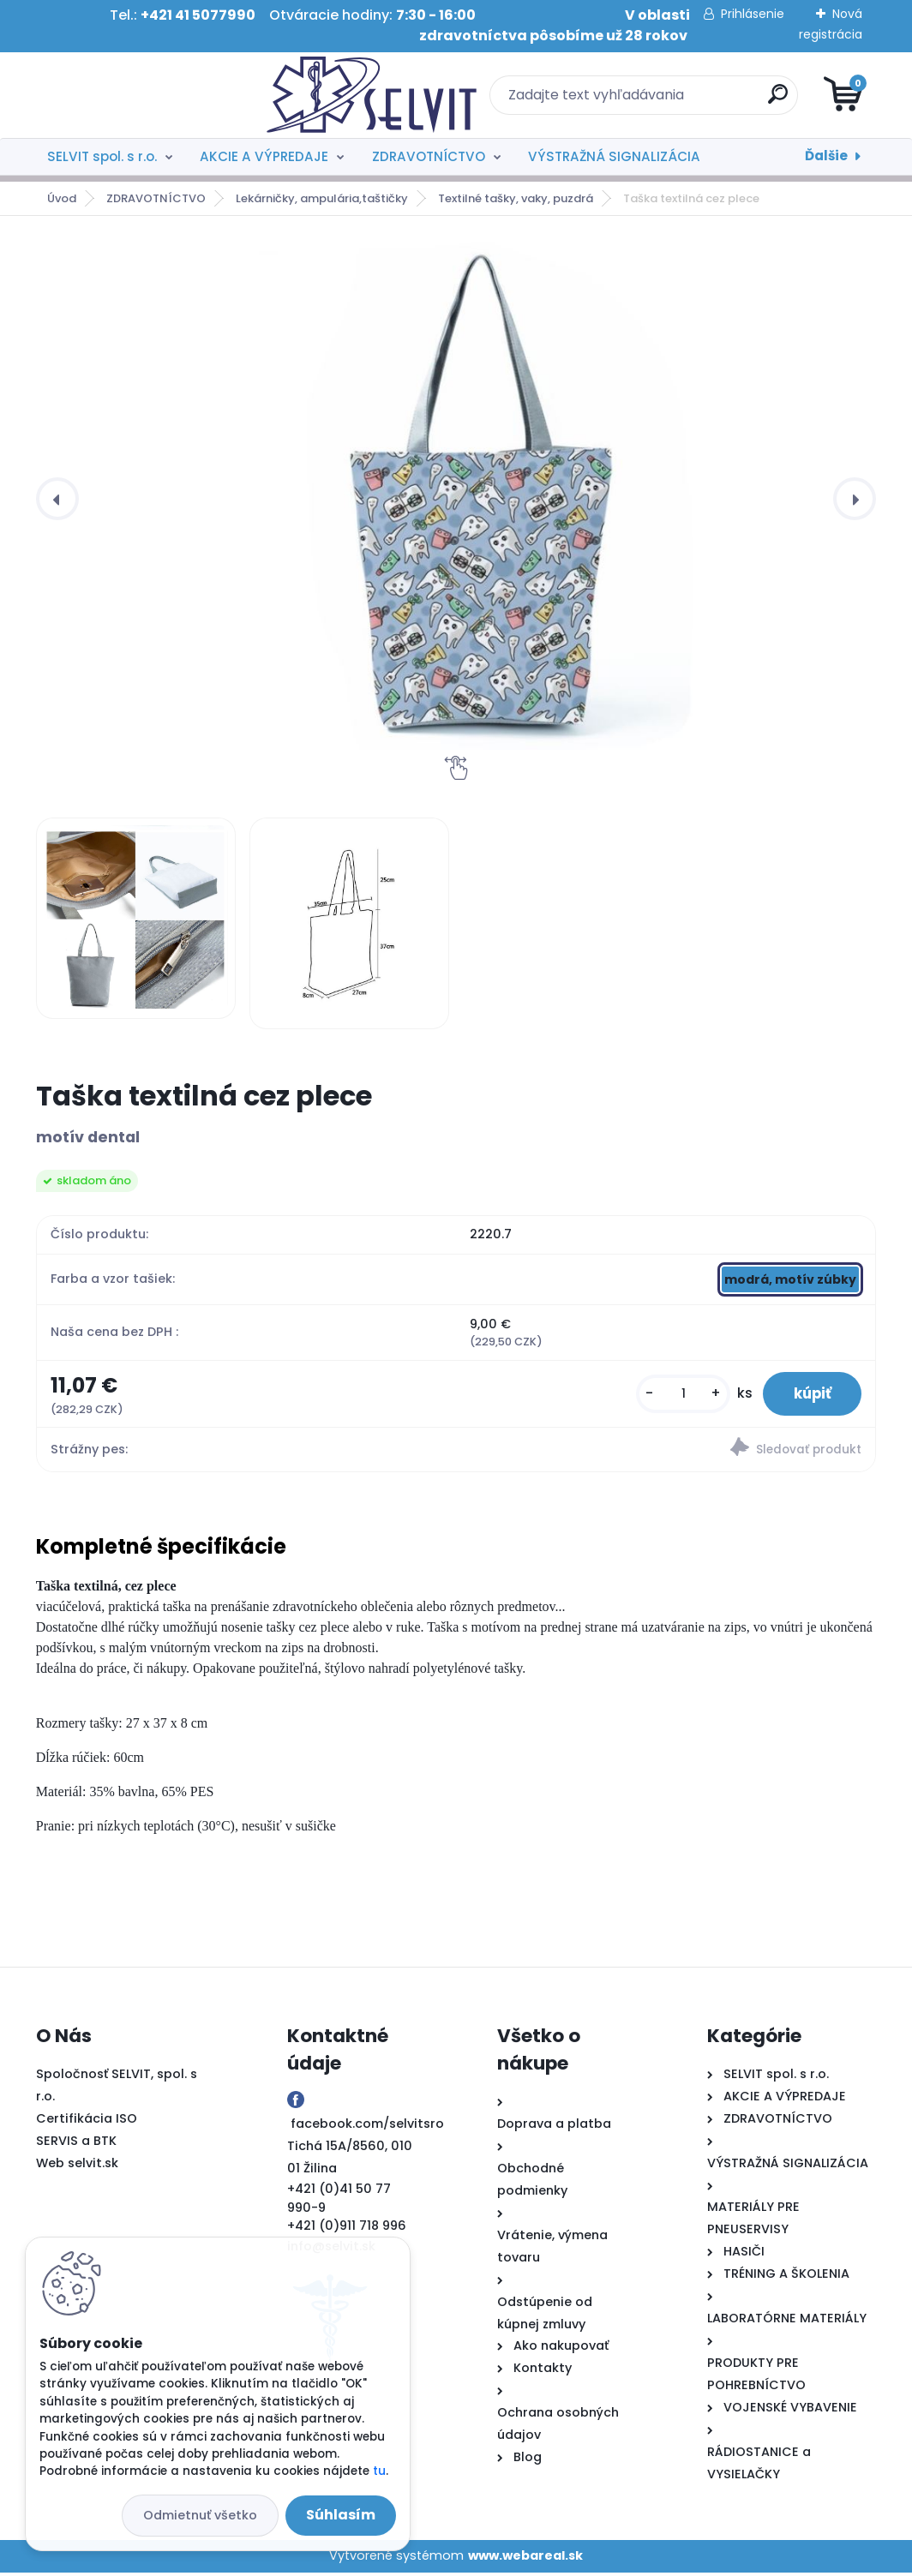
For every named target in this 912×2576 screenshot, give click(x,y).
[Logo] (141, 95)
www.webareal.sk (525, 2559)
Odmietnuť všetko (200, 2515)
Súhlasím (340, 2515)
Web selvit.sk (77, 2166)
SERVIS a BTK (76, 2144)
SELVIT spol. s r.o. (102, 156)
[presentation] (57, 498)
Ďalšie (826, 156)
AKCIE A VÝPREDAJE (264, 156)
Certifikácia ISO (86, 2121)
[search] (662, 100)
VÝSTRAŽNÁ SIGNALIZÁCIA (614, 156)
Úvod (61, 198)
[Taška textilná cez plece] (470, 499)
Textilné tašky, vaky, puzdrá (515, 198)
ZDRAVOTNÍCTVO (428, 156)
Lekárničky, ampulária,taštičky (322, 198)
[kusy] (673, 1395)
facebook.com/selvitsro (367, 2127)
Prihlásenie (752, 13)
